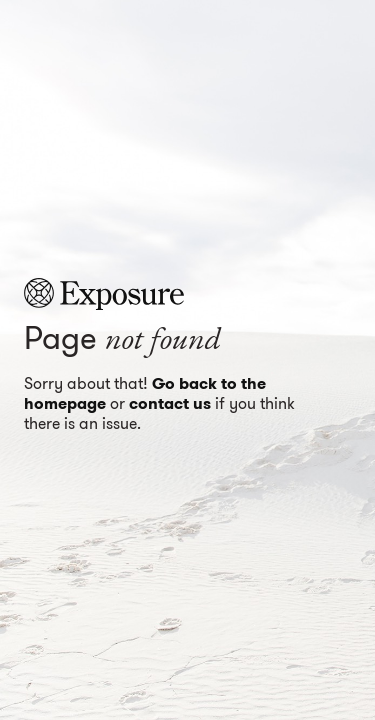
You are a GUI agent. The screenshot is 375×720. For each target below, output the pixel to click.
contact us (170, 403)
